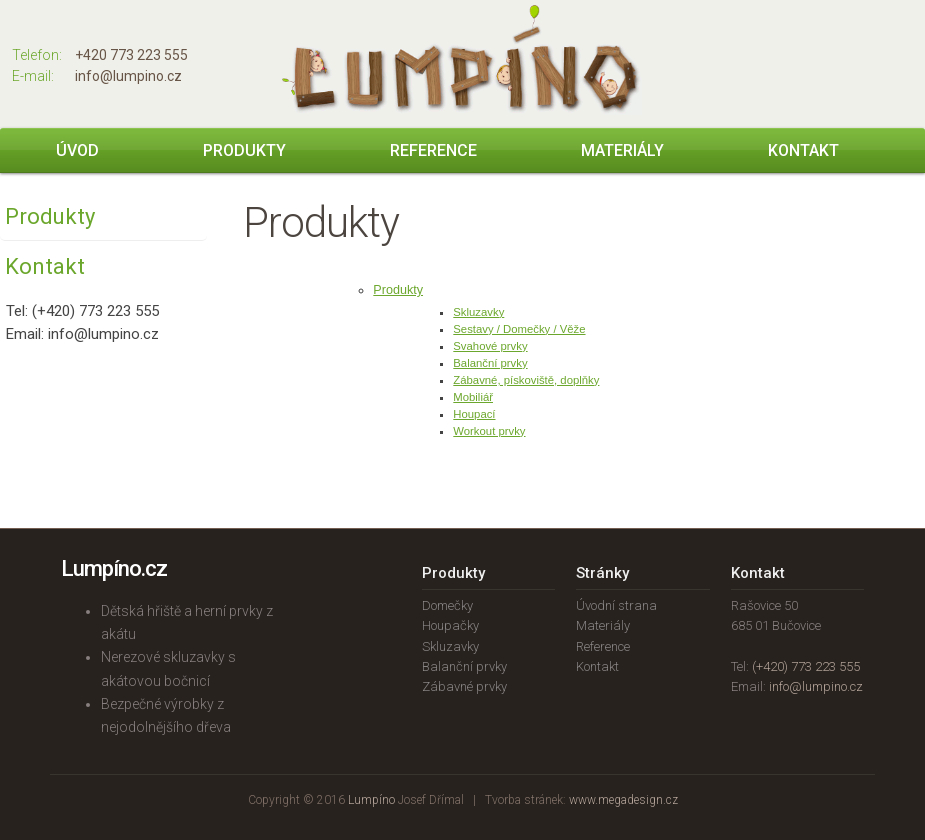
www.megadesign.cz (623, 800)
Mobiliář (473, 397)
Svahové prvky (490, 346)
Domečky (447, 605)
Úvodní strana (616, 605)
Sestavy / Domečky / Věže (519, 329)
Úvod (77, 150)
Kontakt (803, 150)
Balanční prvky (490, 363)
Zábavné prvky (464, 686)
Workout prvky (489, 431)
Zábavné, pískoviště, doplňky (526, 380)
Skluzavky (478, 312)
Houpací (474, 414)
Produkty (244, 150)
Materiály (622, 150)
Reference (433, 150)
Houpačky (450, 625)
